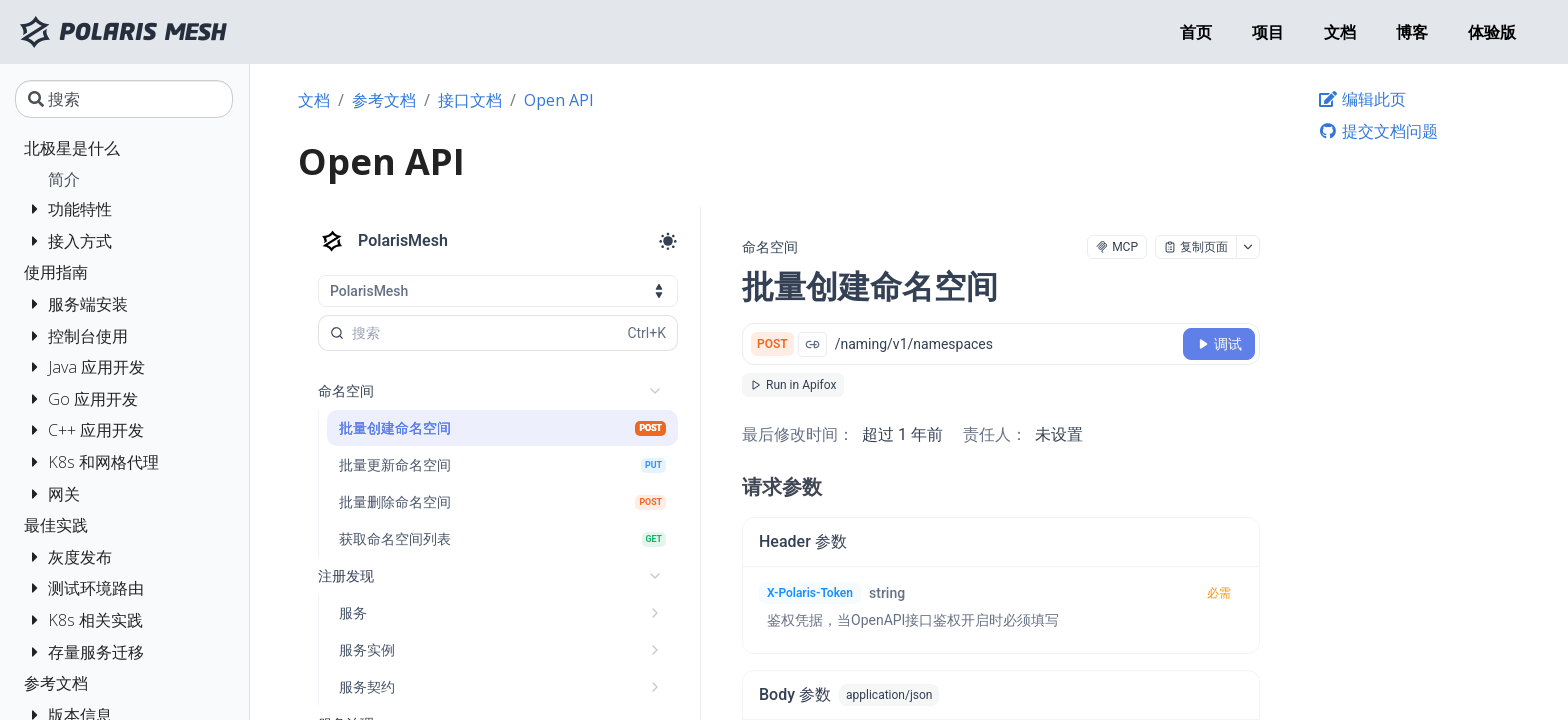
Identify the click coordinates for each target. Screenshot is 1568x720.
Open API (559, 100)
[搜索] (124, 99)
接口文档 (470, 100)
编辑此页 (1362, 99)
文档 (314, 100)
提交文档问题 (1378, 131)
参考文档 (384, 100)
